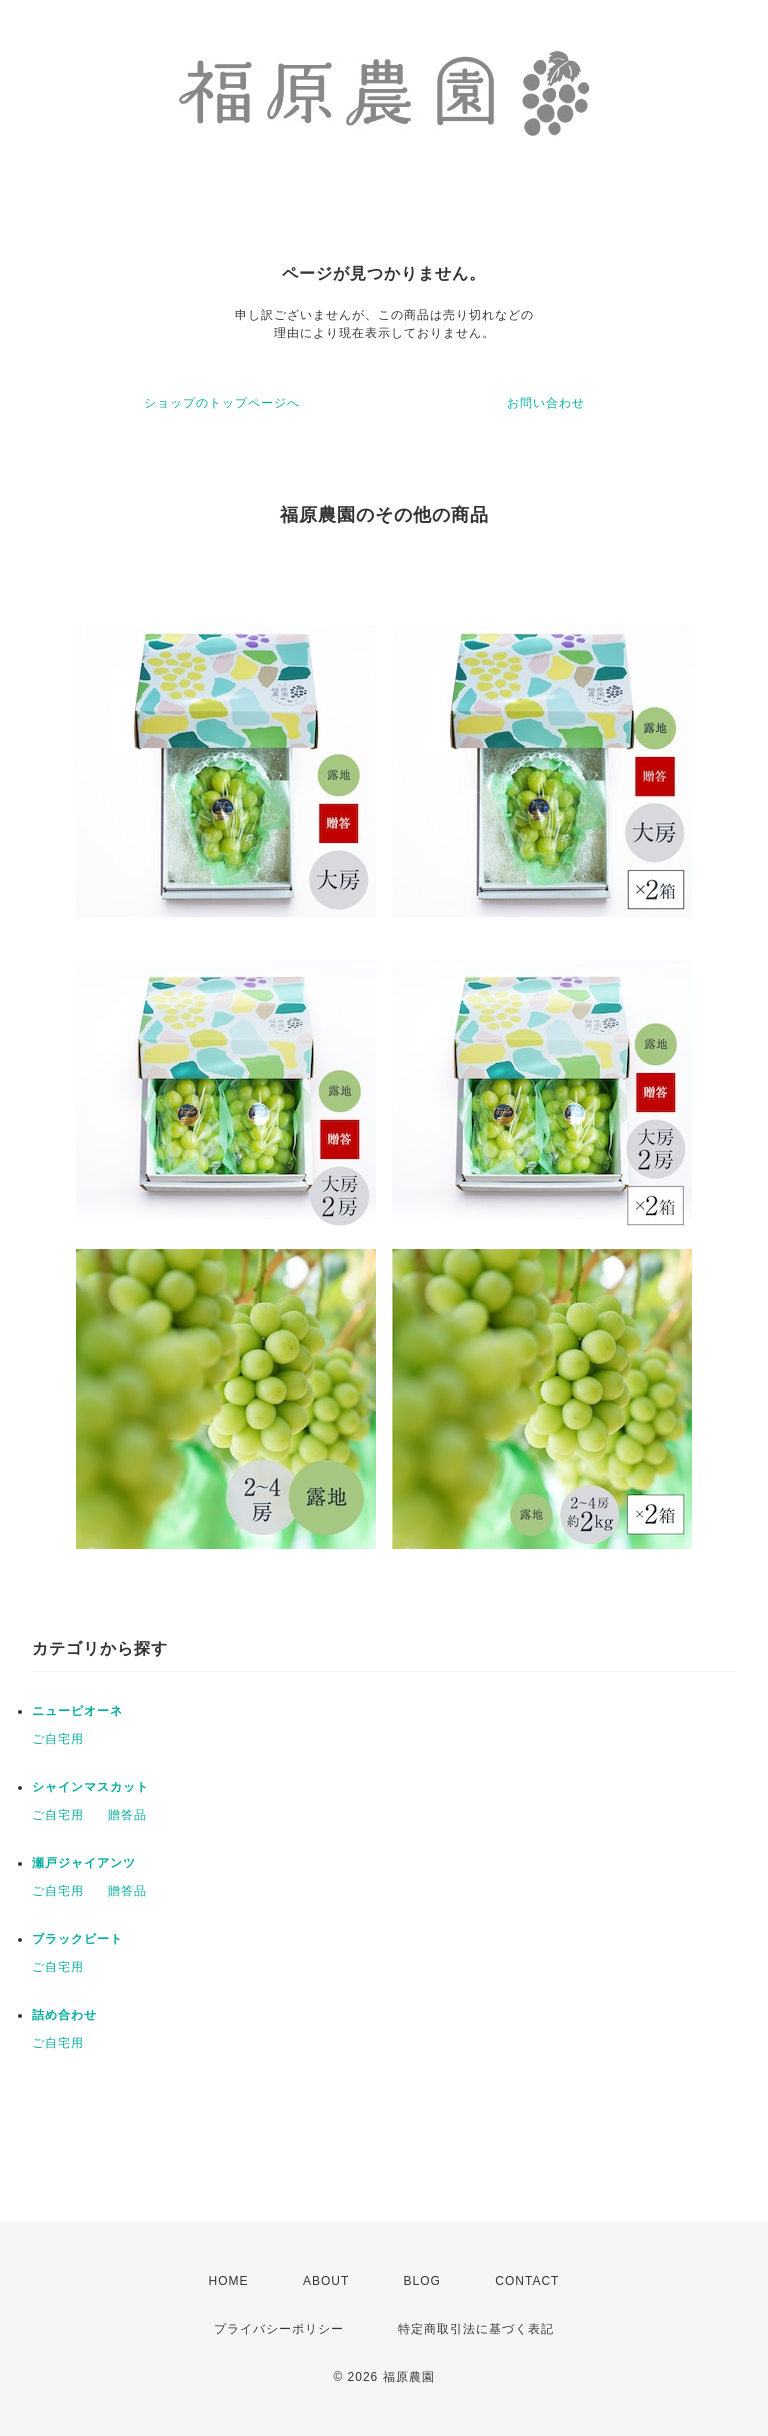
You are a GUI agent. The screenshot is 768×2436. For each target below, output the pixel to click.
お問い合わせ (546, 403)
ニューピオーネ (77, 1711)
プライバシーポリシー (279, 2329)
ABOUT (326, 2281)
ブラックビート (77, 1939)
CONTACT (527, 2281)
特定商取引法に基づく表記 (476, 2329)
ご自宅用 (58, 1739)
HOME (229, 2281)
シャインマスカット (90, 1787)
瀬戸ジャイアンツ (84, 1863)
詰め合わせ (64, 2015)
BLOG (422, 2281)
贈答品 (127, 1815)
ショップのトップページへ (222, 403)
